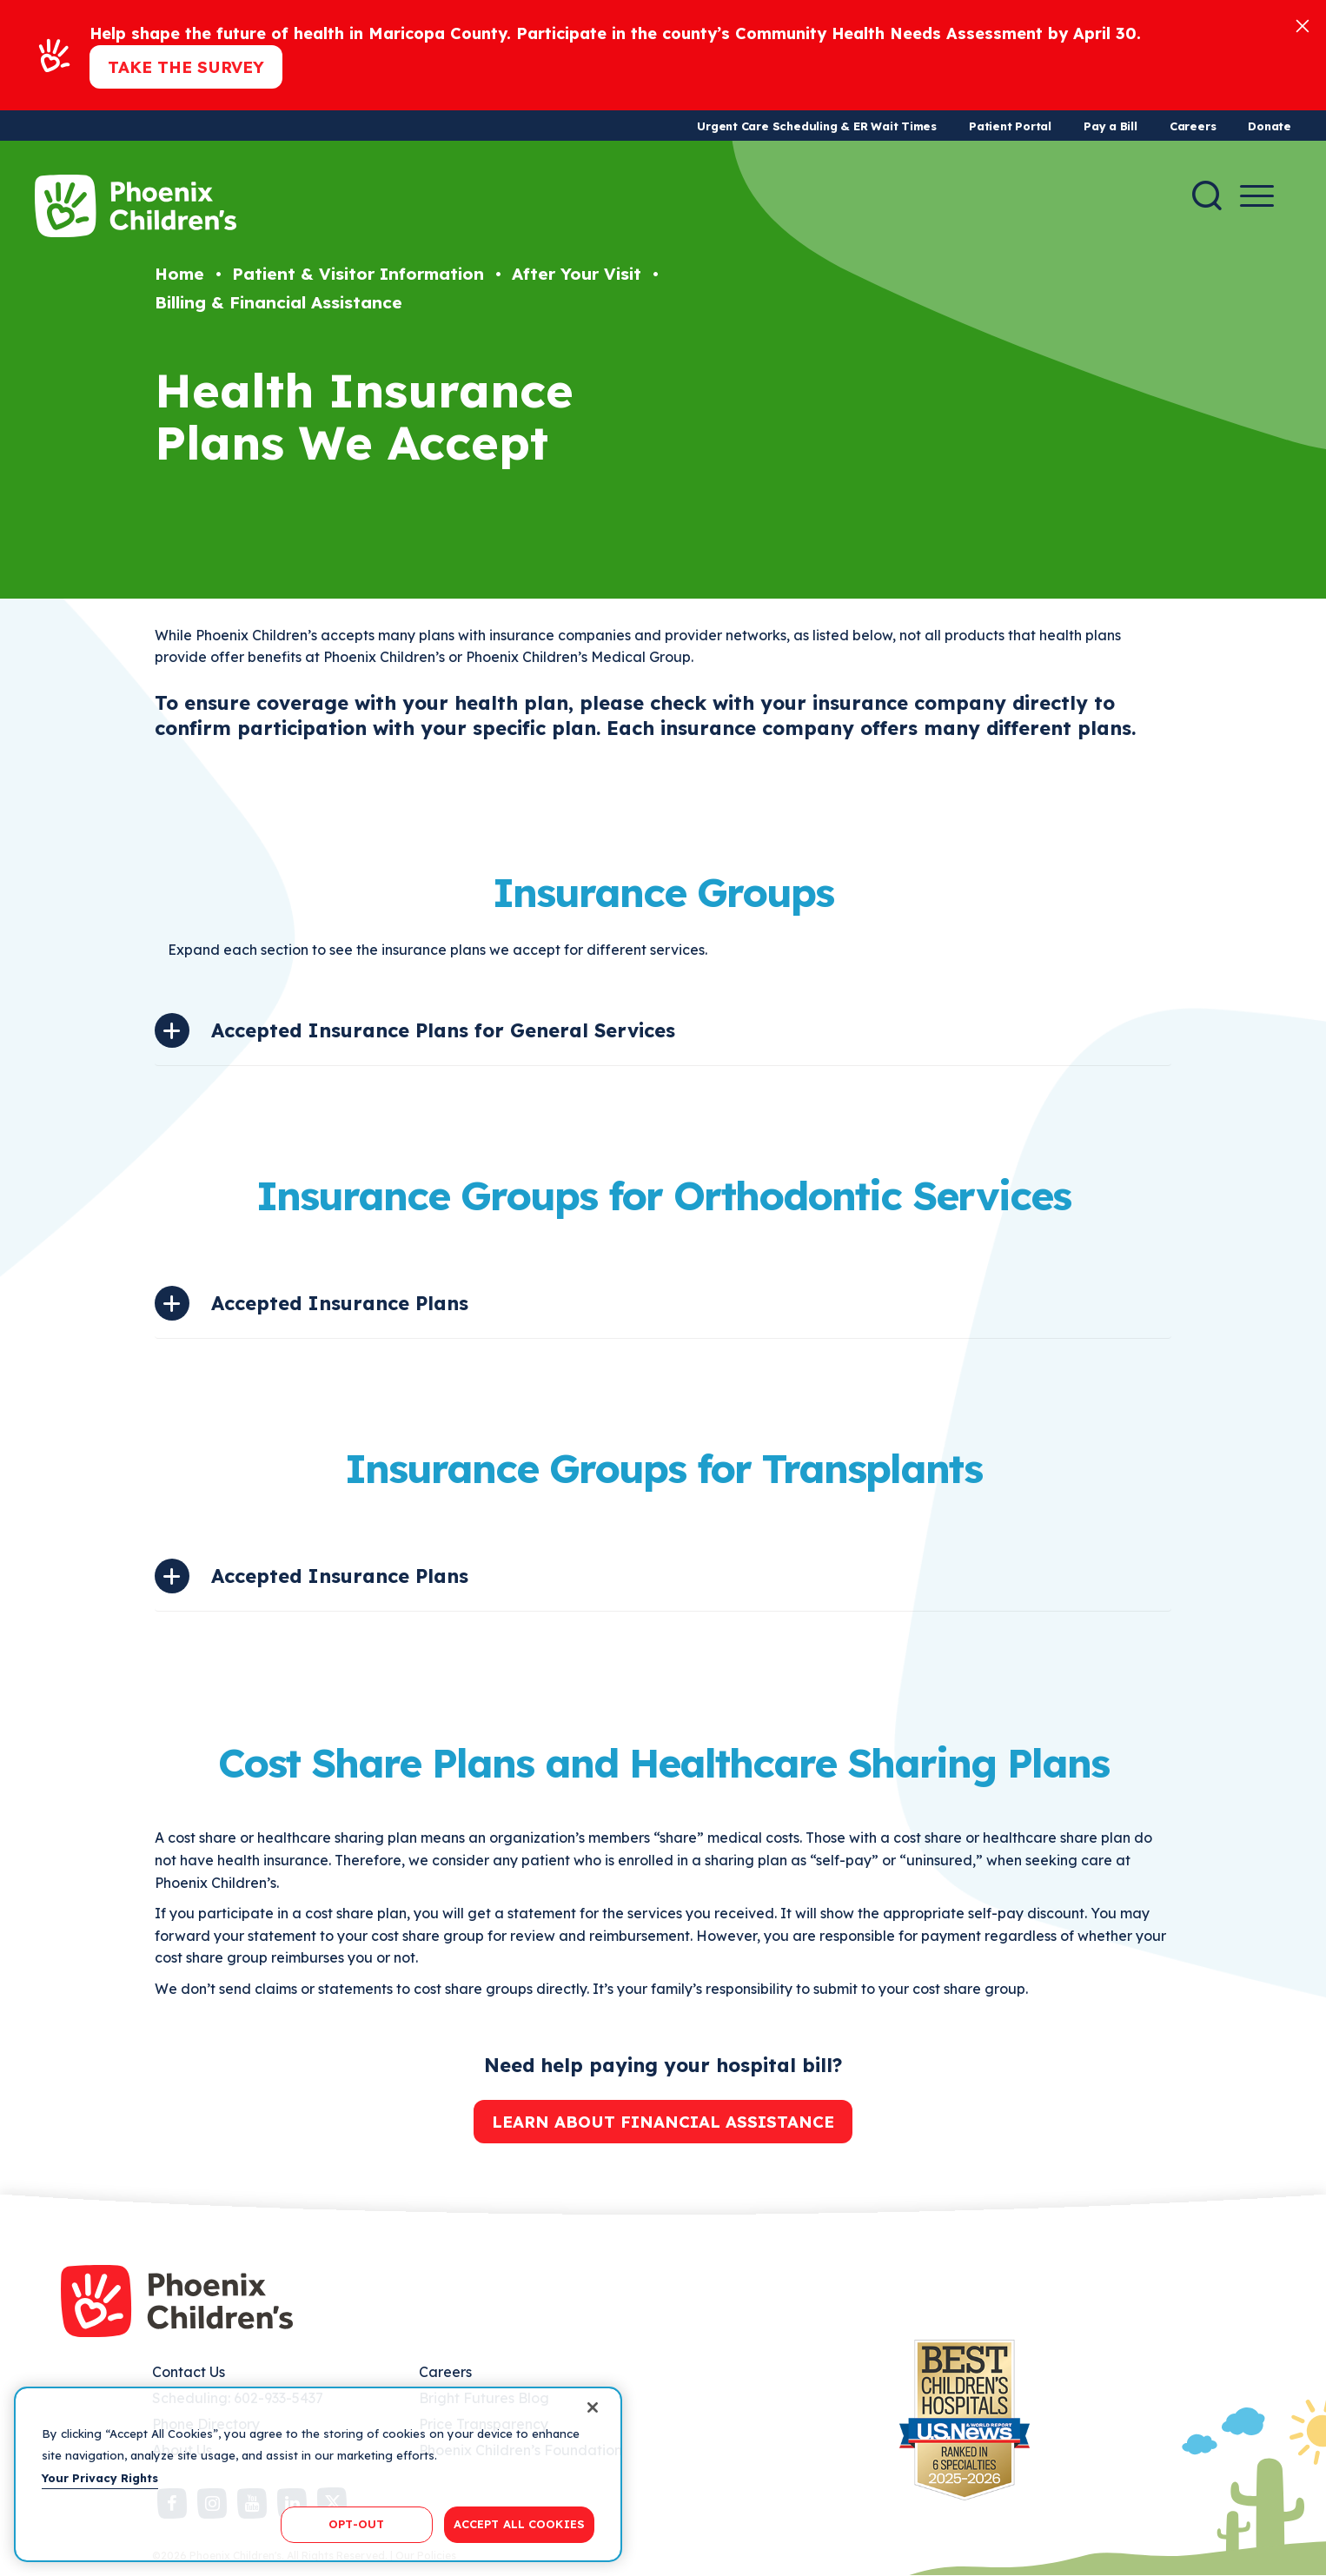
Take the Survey (186, 66)
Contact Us (188, 2372)
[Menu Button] (1257, 196)
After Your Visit (576, 273)
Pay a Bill (1110, 126)
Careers (1193, 126)
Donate (1269, 126)
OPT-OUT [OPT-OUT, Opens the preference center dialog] (356, 2524)
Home (179, 273)
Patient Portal (1010, 126)
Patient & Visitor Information (358, 273)
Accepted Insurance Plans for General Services (443, 1030)
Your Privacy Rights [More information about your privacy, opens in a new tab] (100, 2478)
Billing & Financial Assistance (278, 302)
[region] (318, 2474)
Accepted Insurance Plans (339, 1303)
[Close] (1302, 25)
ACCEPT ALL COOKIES (519, 2524)
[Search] (1207, 195)
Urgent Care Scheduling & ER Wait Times (817, 126)
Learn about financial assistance (663, 2121)
